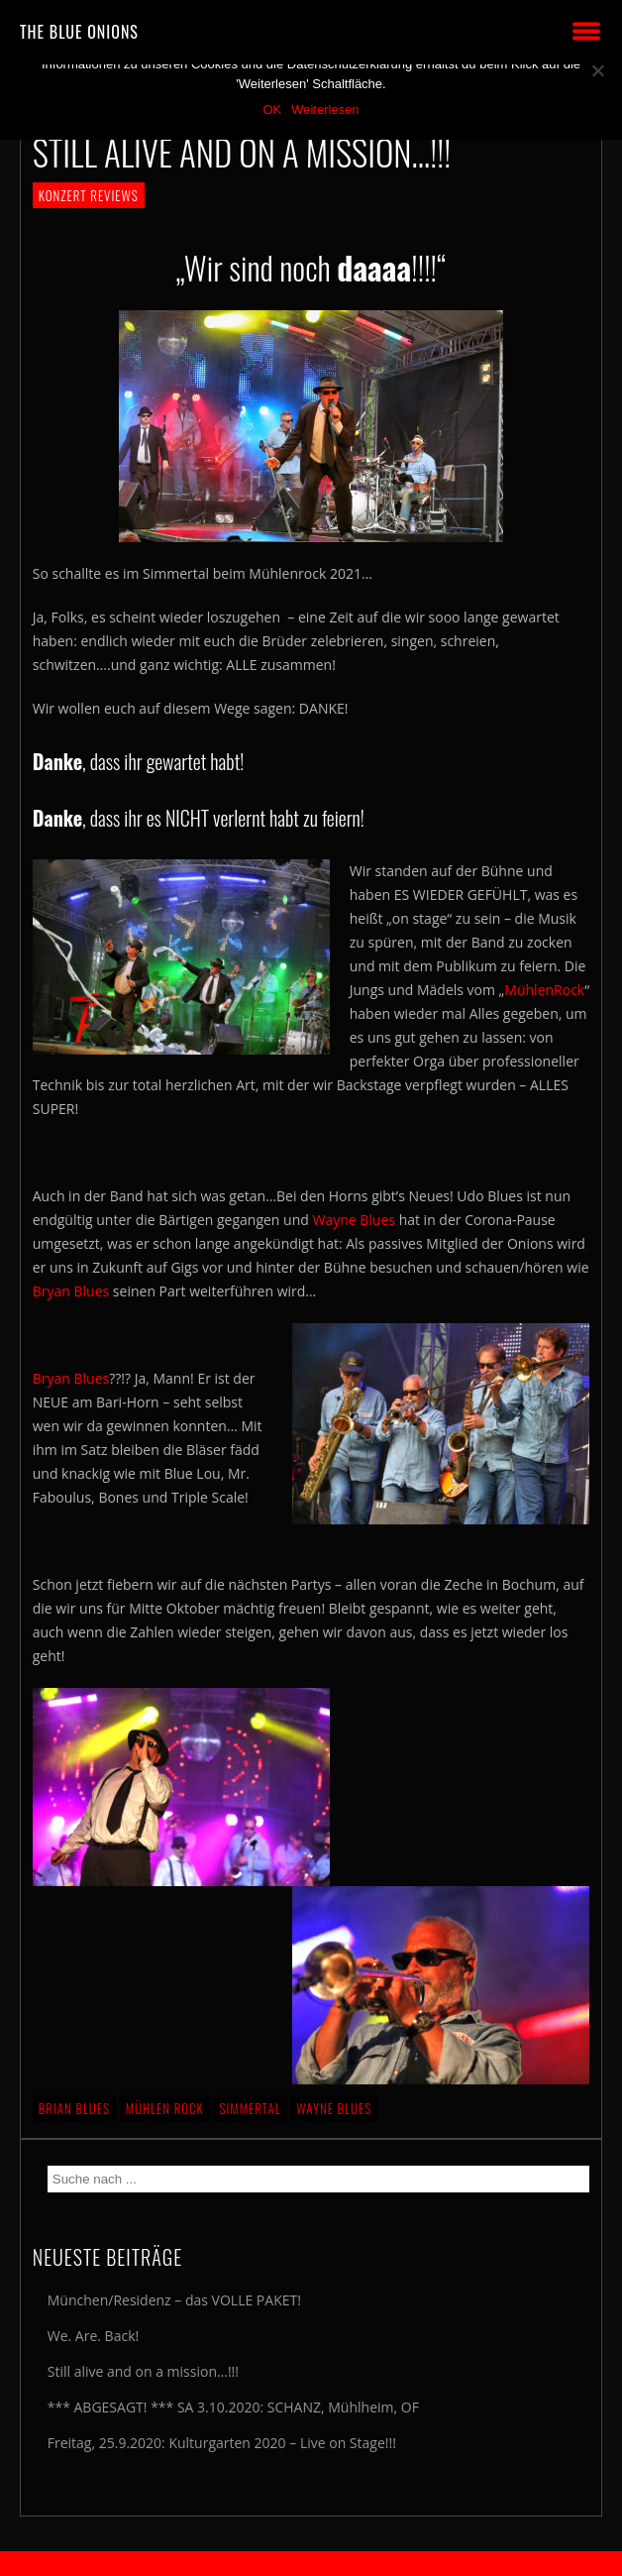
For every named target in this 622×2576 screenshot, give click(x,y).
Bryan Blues (71, 1291)
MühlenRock (544, 989)
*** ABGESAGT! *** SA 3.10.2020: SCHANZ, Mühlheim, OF (233, 2407)
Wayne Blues (355, 1219)
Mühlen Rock (165, 2108)
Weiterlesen (325, 109)
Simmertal (249, 2108)
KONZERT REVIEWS (89, 195)
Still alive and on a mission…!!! (143, 2371)
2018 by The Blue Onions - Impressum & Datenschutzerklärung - (311, 2563)
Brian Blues (74, 2108)
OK (271, 109)
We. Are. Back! (93, 2335)
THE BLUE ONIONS (79, 32)
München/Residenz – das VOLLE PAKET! (174, 2300)
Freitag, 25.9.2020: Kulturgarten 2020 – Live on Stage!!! (222, 2442)
